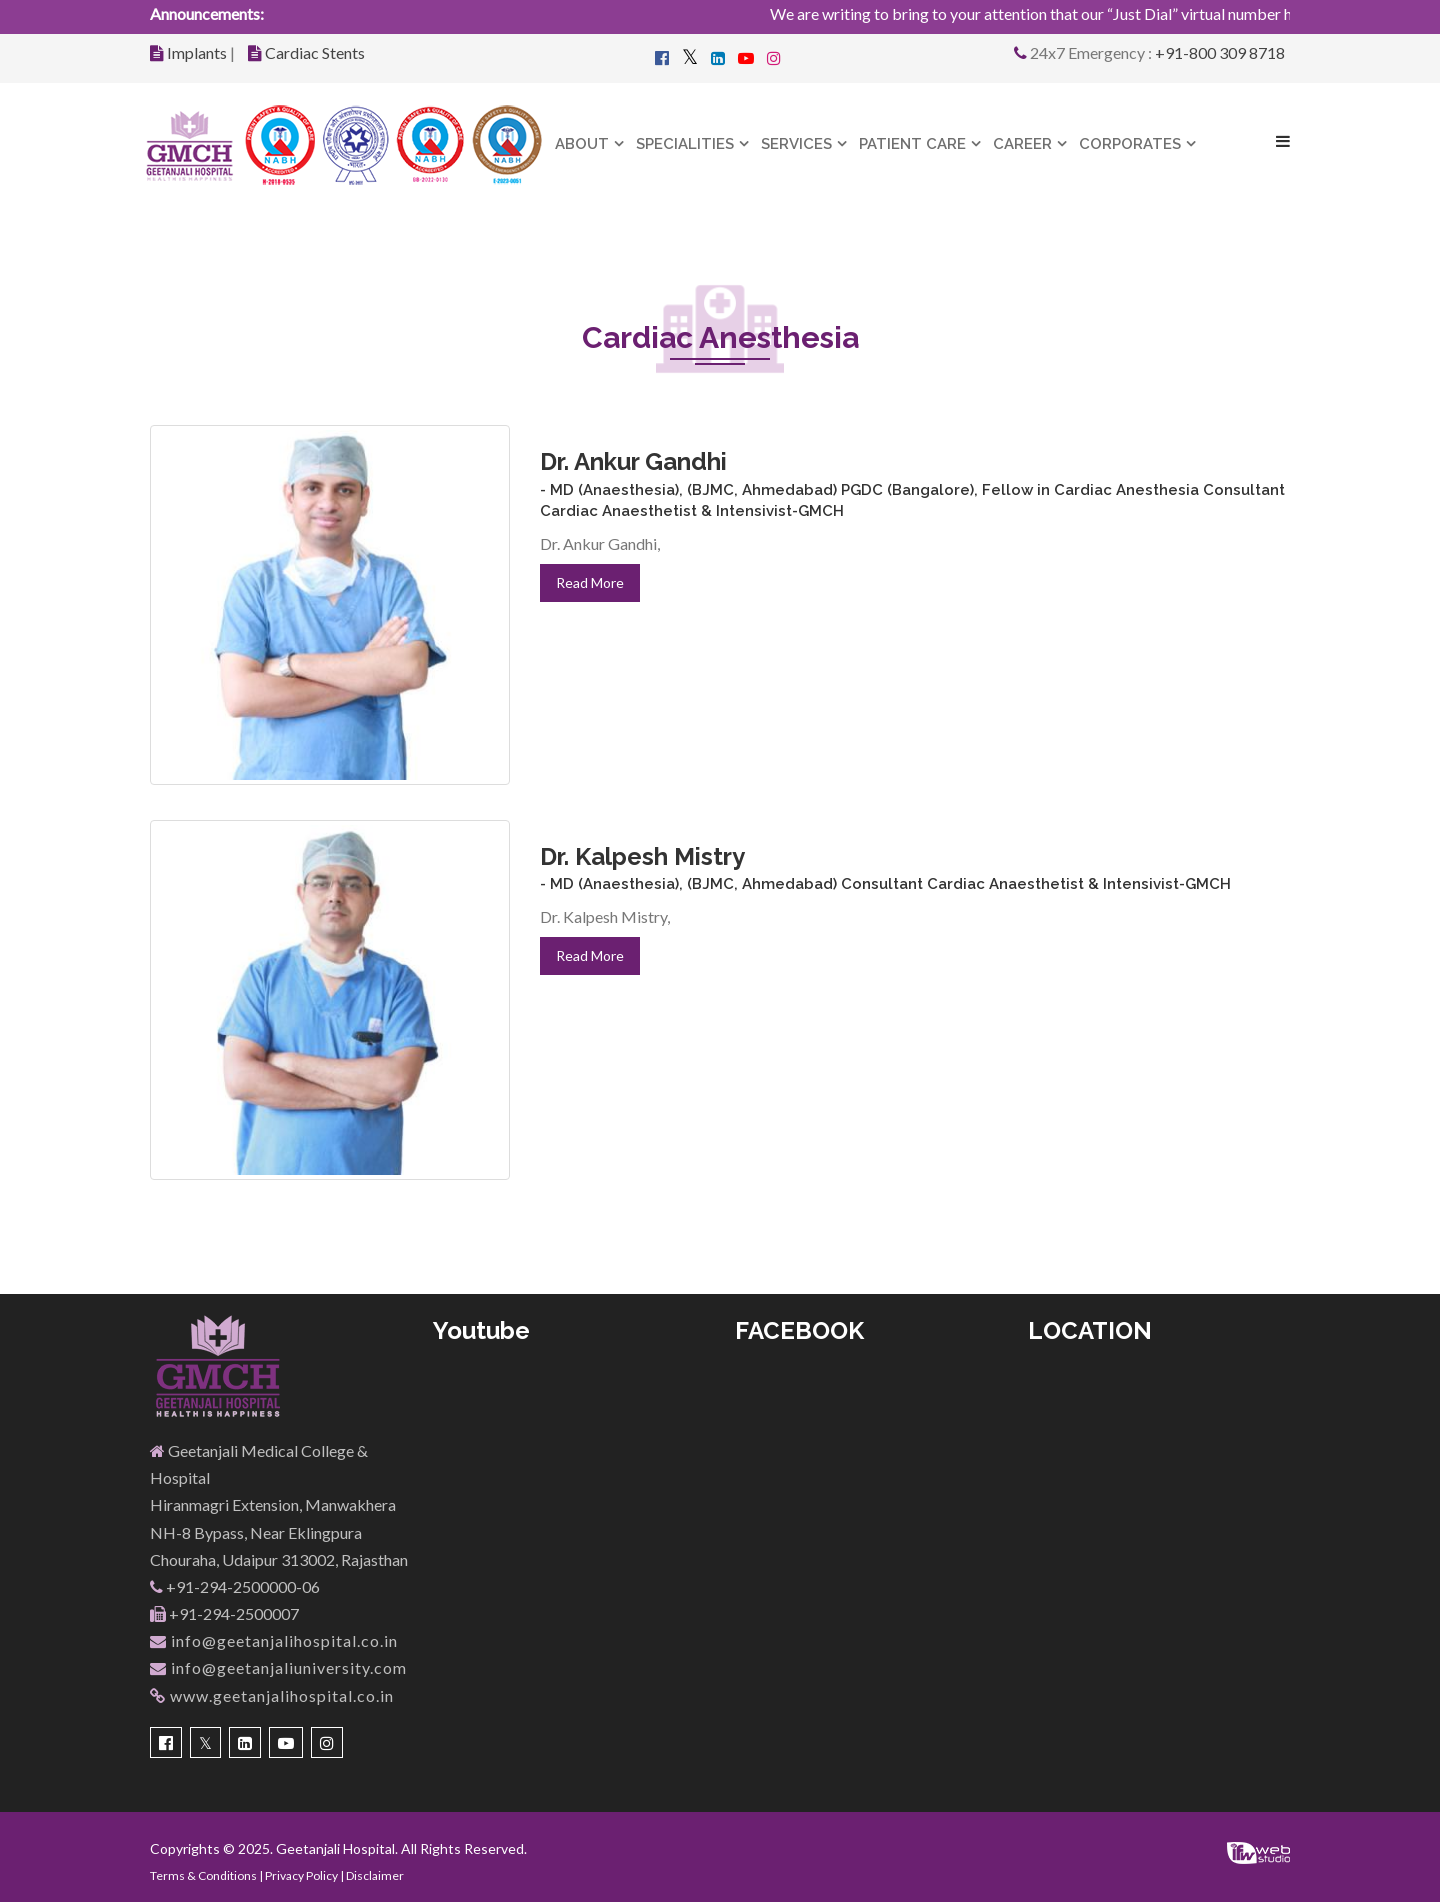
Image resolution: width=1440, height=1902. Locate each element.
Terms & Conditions (203, 1875)
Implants (197, 52)
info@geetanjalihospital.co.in (274, 1640)
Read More (590, 582)
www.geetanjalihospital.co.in (272, 1695)
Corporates (1130, 144)
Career (1022, 144)
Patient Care (912, 144)
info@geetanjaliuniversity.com (278, 1667)
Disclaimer (375, 1875)
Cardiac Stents (315, 52)
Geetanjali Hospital (335, 1848)
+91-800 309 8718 (1220, 52)
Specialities (685, 144)
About (582, 144)
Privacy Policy (301, 1875)
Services (796, 144)
